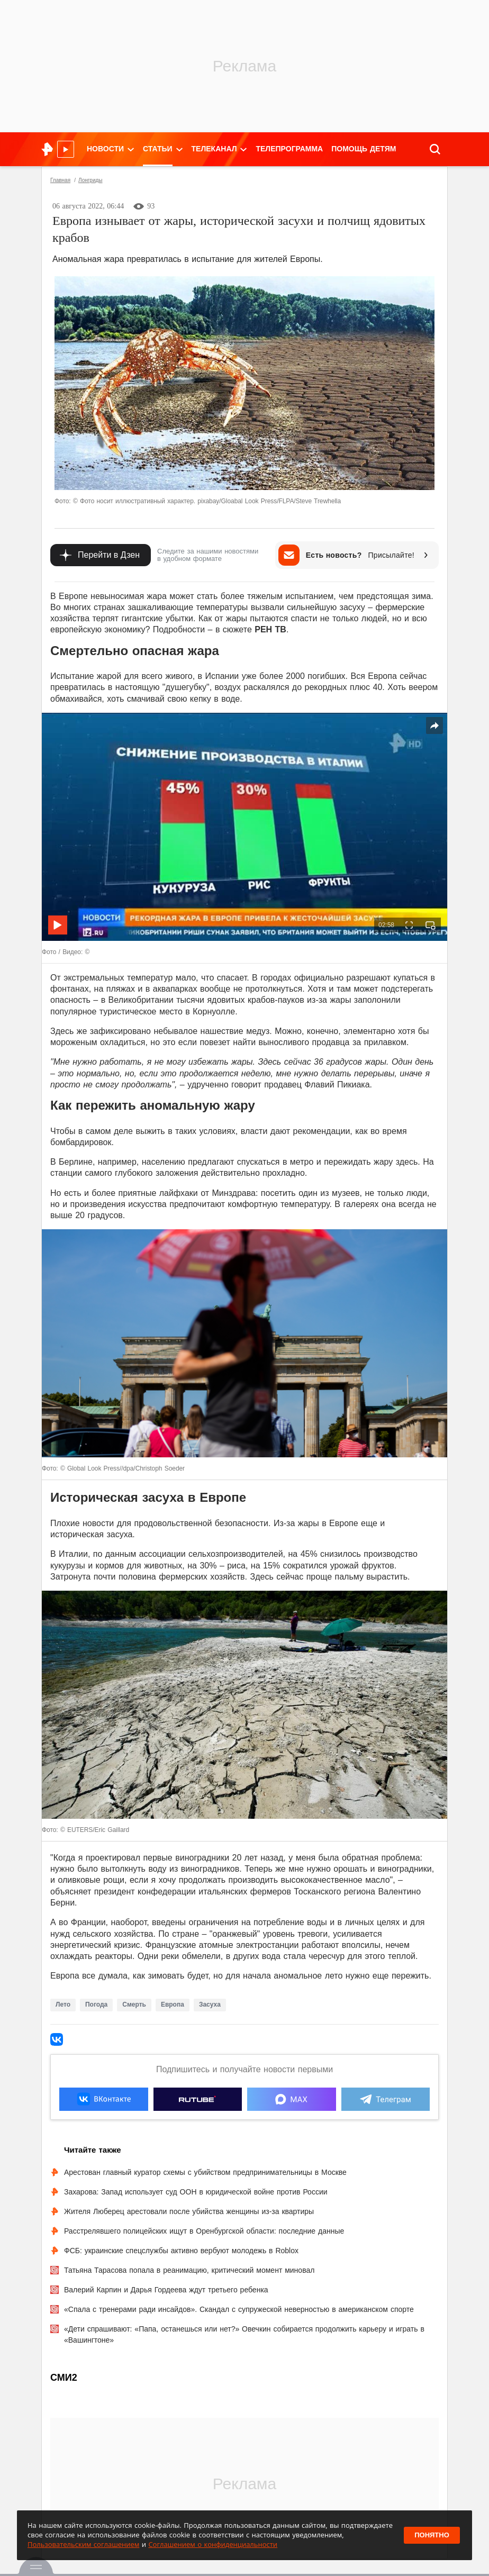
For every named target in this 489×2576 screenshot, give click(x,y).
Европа (172, 2004)
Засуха (210, 2004)
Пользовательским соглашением (83, 2544)
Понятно (431, 2535)
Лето (63, 2004)
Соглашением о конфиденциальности (212, 2544)
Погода (96, 2004)
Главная (60, 180)
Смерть (134, 2004)
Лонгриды (90, 180)
